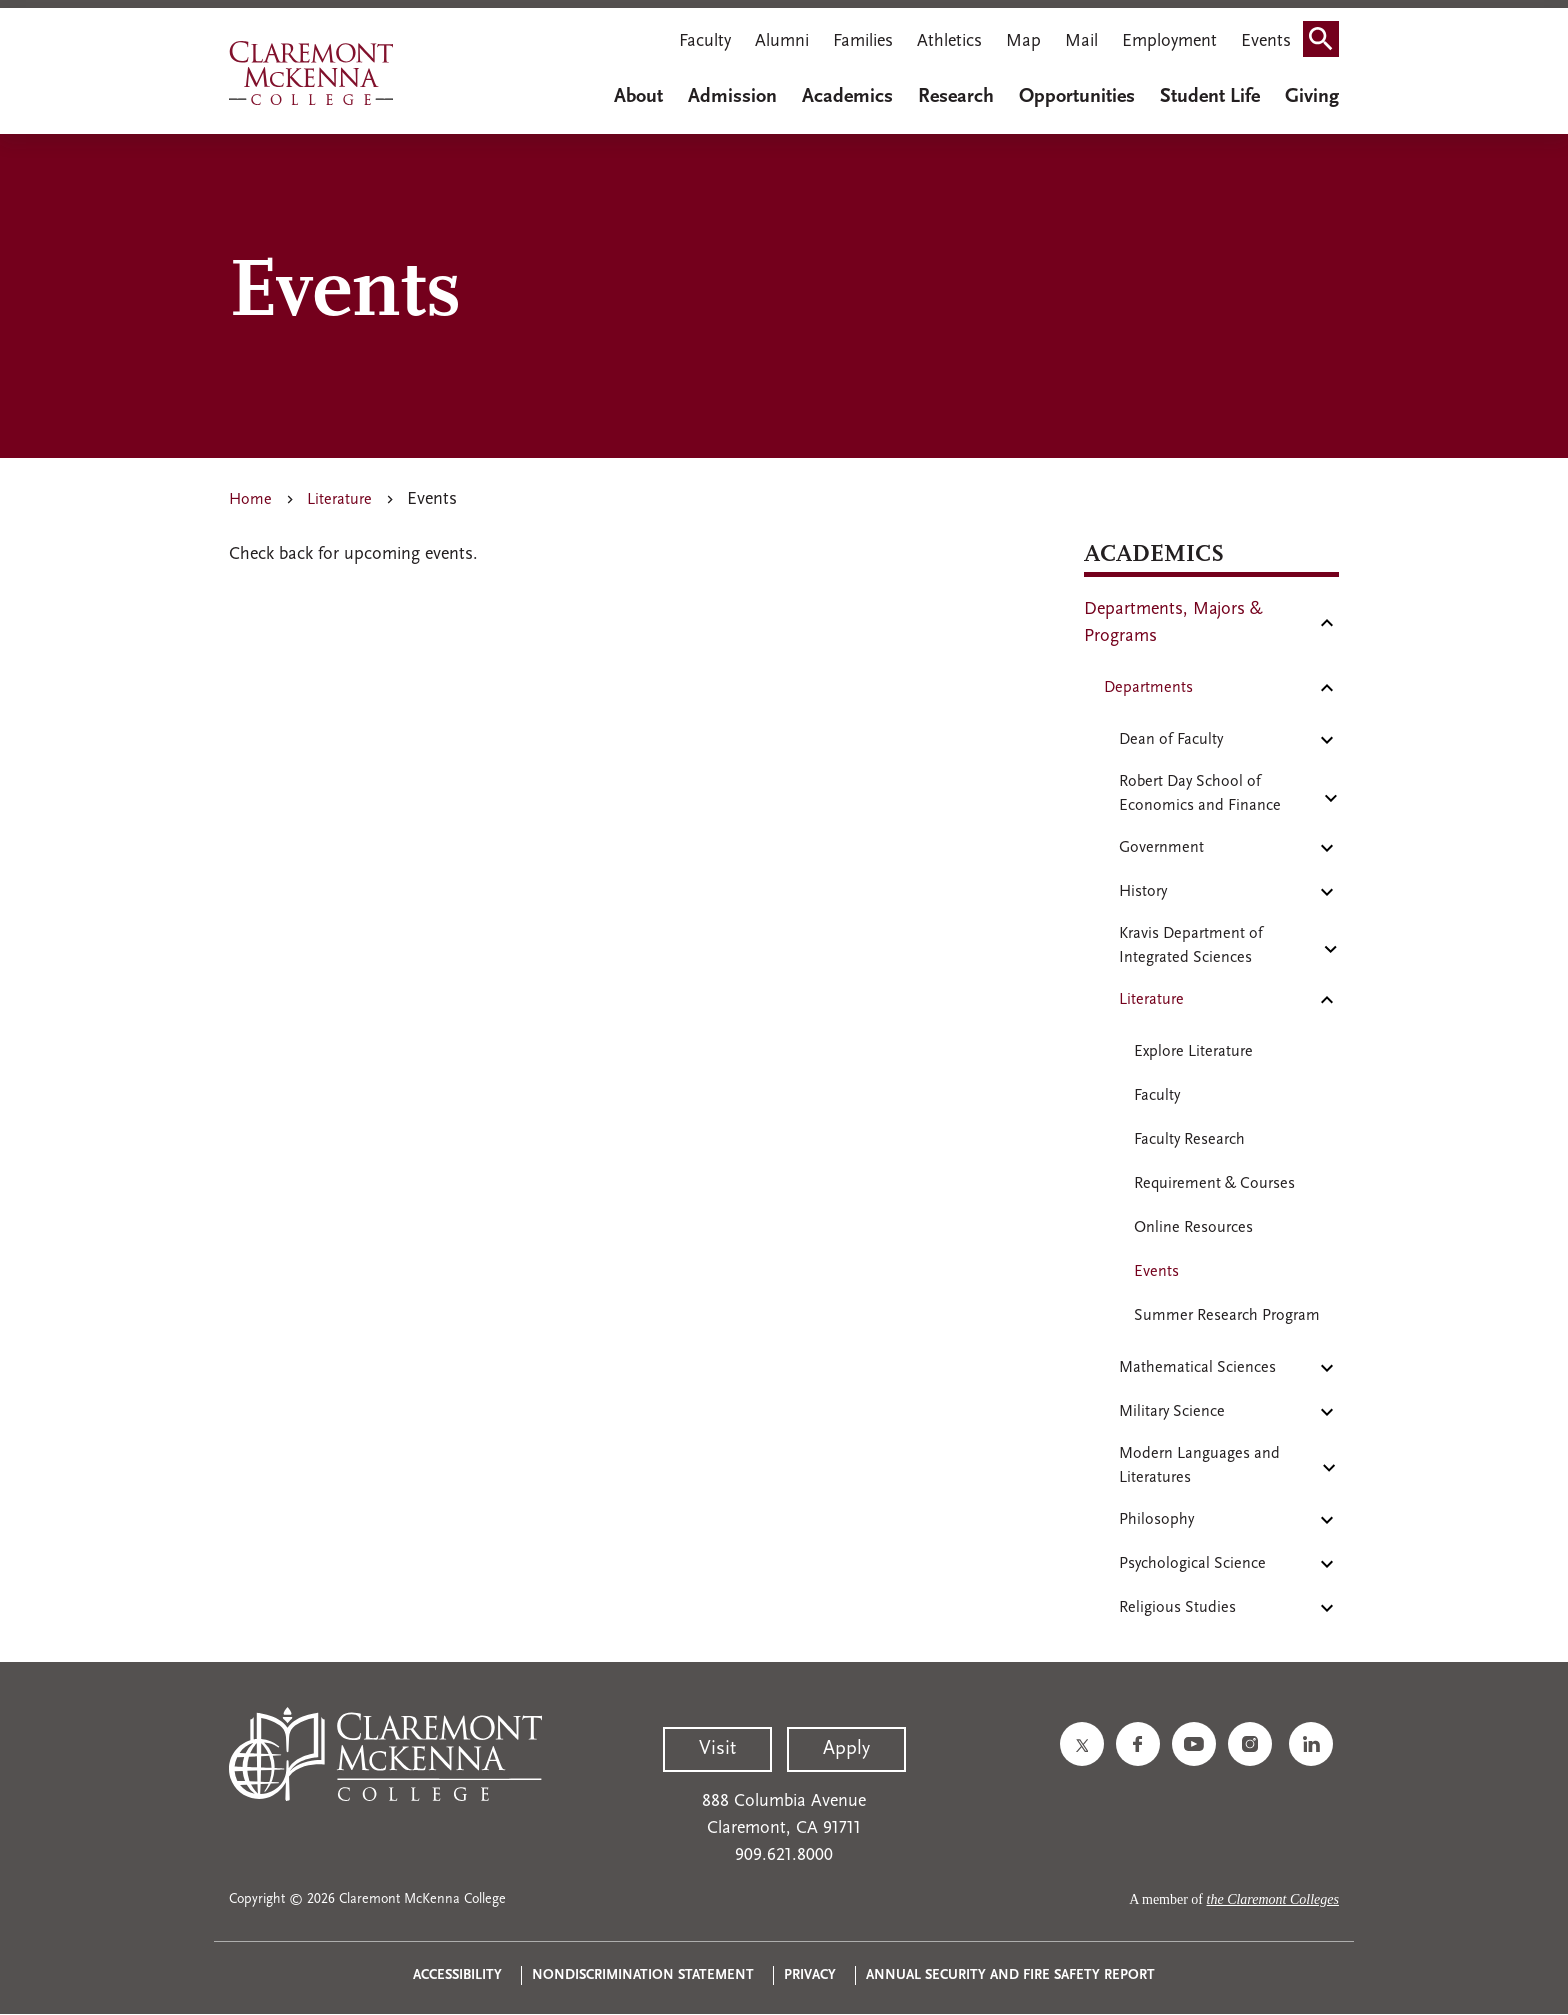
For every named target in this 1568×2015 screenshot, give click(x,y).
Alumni (782, 41)
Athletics (949, 41)
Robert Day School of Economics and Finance (1200, 794)
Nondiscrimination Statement (643, 1975)
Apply (846, 1749)
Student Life (1210, 97)
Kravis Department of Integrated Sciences (1191, 946)
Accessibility (457, 1975)
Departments (1148, 688)
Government (1161, 848)
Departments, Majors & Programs (1173, 623)
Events (1266, 41)
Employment (1169, 41)
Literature (339, 500)
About (638, 97)
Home (250, 500)
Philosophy (1156, 1520)
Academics (847, 97)
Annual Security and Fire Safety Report (1010, 1975)
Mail (1081, 41)
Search (1327, 43)
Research (956, 97)
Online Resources (1193, 1228)
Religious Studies (1177, 1608)
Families (863, 41)
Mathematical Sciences (1197, 1368)
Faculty (705, 41)
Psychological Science (1192, 1564)
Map (1023, 41)
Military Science (1172, 1412)
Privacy (810, 1975)
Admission (732, 97)
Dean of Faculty (1171, 740)
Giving (1312, 97)
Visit (717, 1749)
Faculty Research (1189, 1140)
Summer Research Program (1227, 1316)
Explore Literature (1193, 1052)
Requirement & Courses (1214, 1184)
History (1143, 892)
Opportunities (1077, 97)
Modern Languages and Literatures (1199, 1466)
